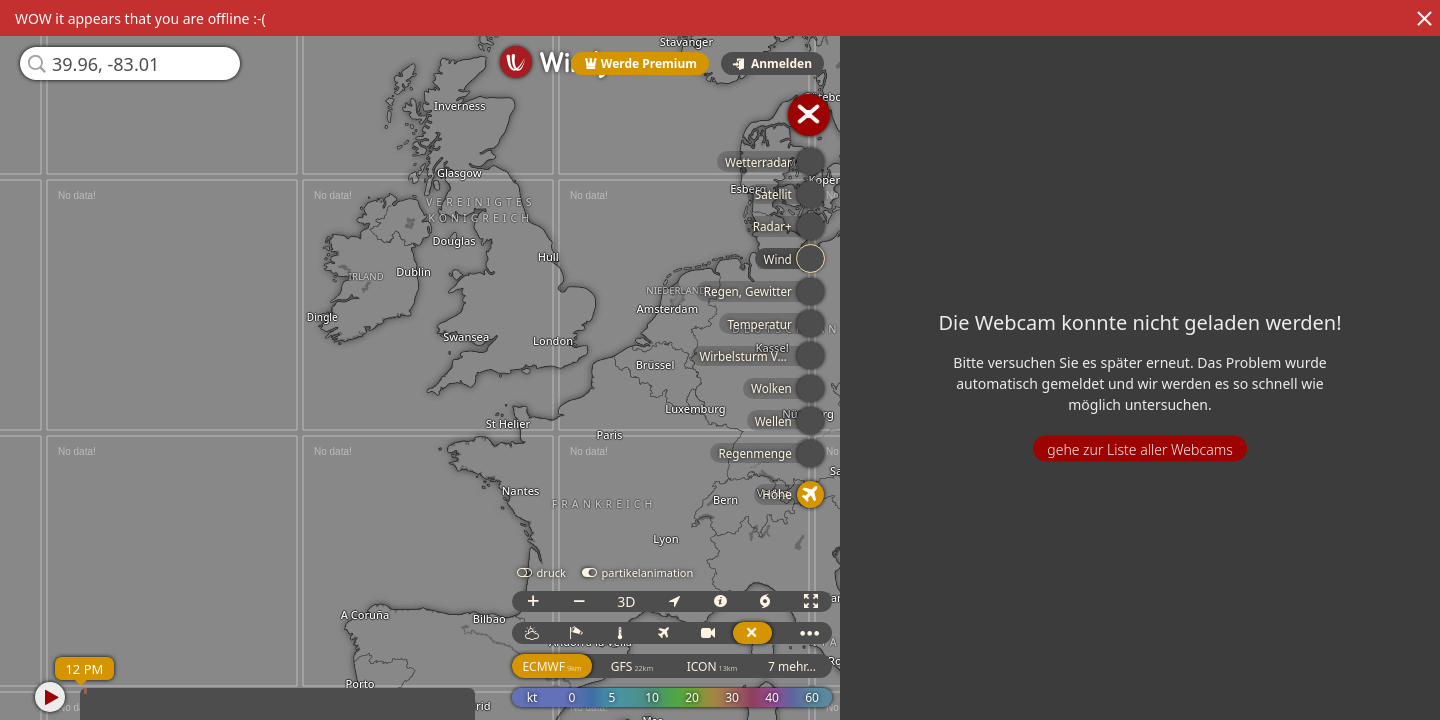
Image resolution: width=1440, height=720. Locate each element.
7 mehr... (802, 666)
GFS (642, 666)
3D (636, 601)
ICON (722, 666)
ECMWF (562, 666)
